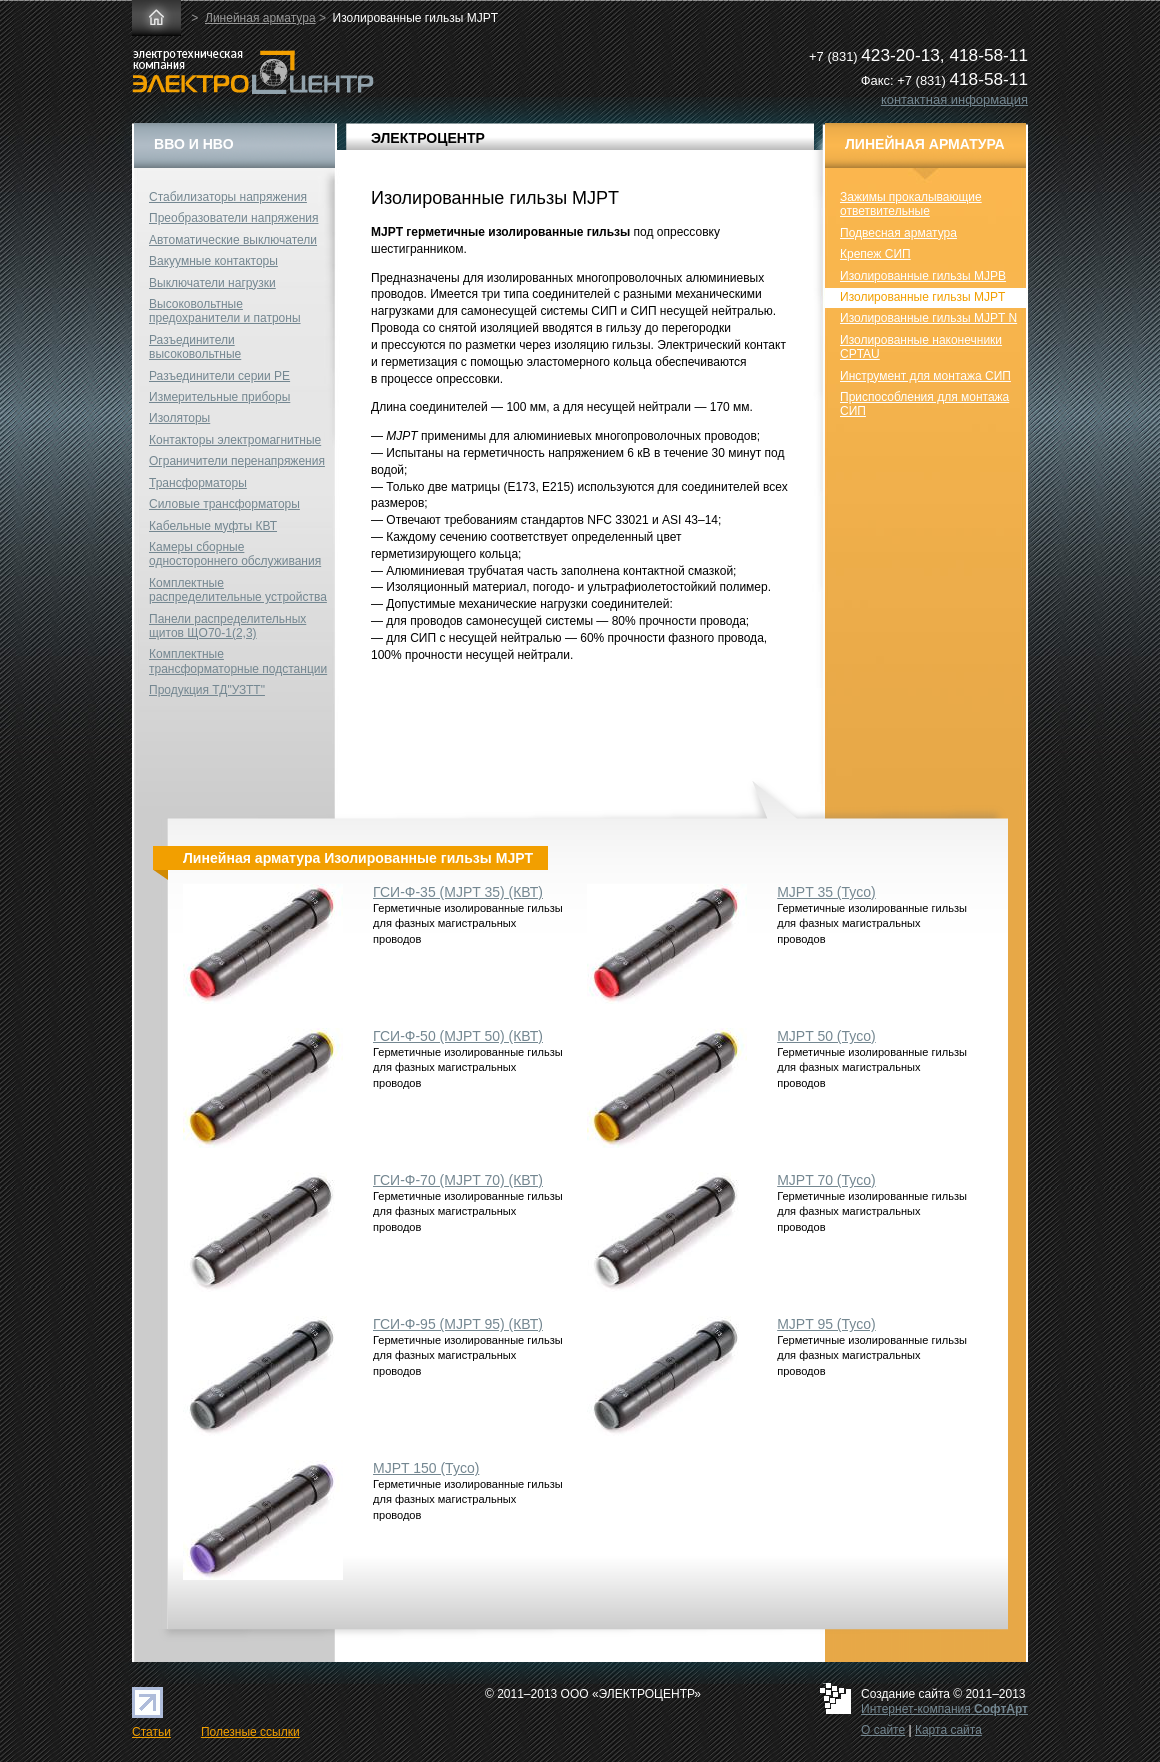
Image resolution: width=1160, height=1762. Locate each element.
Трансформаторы (198, 483)
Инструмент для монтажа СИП (925, 376)
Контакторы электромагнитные (235, 440)
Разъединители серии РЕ (219, 376)
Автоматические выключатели (233, 240)
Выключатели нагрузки (212, 283)
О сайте (883, 1730)
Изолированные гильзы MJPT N (928, 318)
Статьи (151, 1732)
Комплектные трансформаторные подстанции (238, 661)
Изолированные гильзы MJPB (923, 276)
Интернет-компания (944, 1709)
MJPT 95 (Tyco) (826, 1324)
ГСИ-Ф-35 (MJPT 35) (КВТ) (458, 892)
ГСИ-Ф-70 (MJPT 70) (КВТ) (458, 1180)
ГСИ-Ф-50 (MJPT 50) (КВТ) (458, 1036)
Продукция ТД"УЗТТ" (207, 690)
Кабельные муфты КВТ (213, 526)
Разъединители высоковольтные (195, 347)
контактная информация (954, 99)
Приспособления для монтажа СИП (924, 404)
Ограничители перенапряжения (237, 461)
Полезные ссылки (250, 1732)
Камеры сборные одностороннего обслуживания (235, 554)
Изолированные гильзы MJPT (922, 297)
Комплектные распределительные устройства (238, 590)
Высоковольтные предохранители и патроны (225, 311)
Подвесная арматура (898, 233)
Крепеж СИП (875, 254)
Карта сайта (948, 1730)
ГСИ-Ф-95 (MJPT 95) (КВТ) (458, 1324)
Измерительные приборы (219, 397)
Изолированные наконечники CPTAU (921, 347)
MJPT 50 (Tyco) (826, 1036)
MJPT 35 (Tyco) (826, 892)
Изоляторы (179, 418)
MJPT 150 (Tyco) (426, 1468)
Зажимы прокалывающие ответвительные (911, 204)
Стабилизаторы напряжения (228, 197)
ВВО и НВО (194, 144)
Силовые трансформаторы (224, 504)
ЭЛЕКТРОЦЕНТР (428, 138)
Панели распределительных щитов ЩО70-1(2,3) (227, 626)
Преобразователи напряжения (233, 218)
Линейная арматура (260, 18)
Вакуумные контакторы (213, 261)
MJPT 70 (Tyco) (826, 1180)
